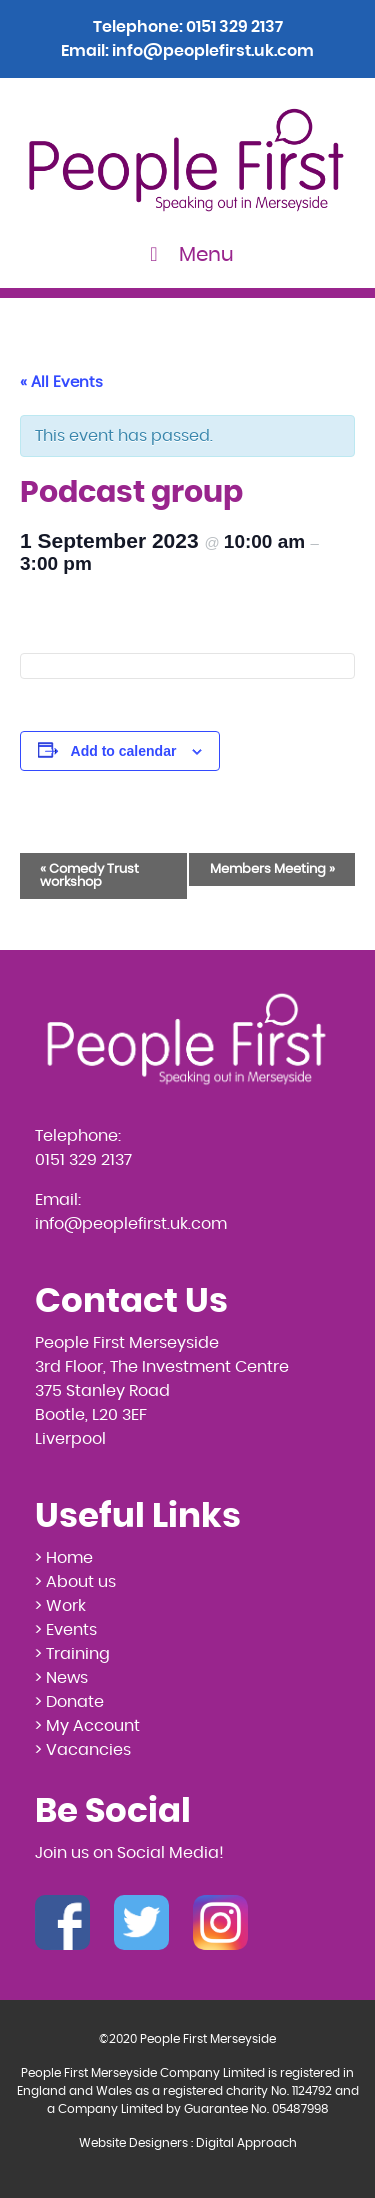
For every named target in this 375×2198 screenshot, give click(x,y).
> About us (75, 1582)
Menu (187, 254)
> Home (64, 1558)
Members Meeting (272, 869)
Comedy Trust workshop (89, 876)
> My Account (87, 1726)
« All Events (61, 382)
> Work (60, 1606)
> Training (72, 1654)
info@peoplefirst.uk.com (213, 51)
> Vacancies (83, 1750)
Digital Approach (246, 2143)
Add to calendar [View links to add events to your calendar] (124, 751)
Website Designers (133, 2143)
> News (61, 1678)
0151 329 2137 (234, 27)
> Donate (69, 1702)
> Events (66, 1630)
